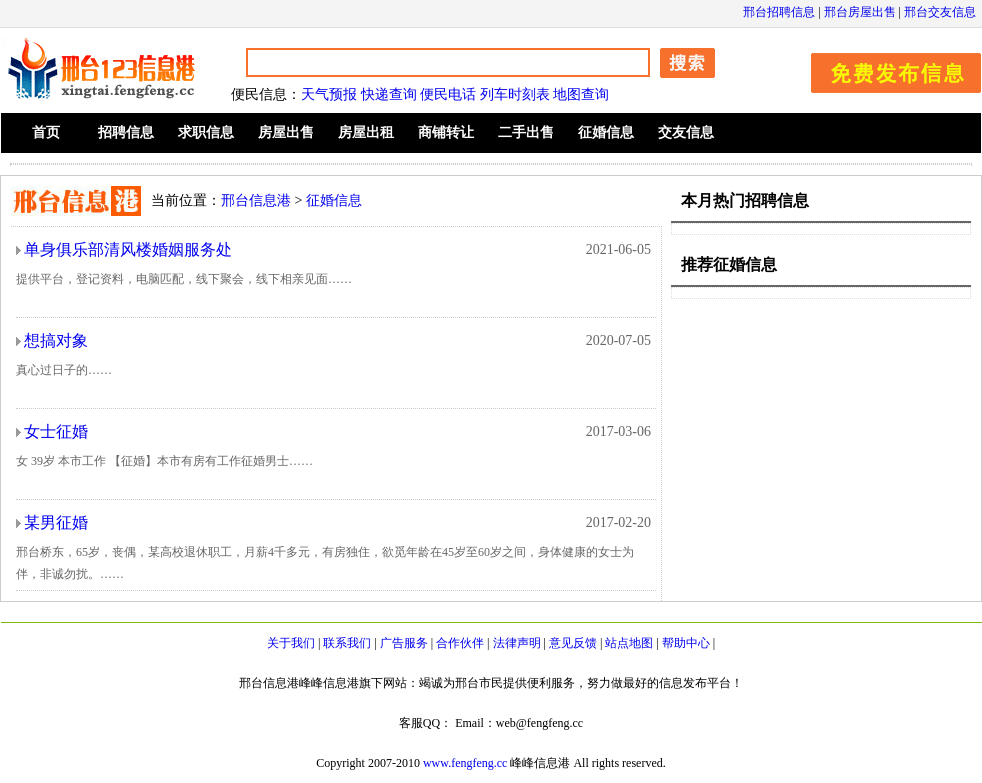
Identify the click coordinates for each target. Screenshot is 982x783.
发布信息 (886, 69)
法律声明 (517, 643)
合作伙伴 (460, 643)
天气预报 (329, 94)
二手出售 (526, 132)
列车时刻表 (515, 94)
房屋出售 (286, 132)
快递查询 (389, 94)
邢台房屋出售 (860, 12)
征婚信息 (606, 132)
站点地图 (629, 643)
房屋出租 (366, 132)
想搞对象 (56, 340)
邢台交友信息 (940, 12)
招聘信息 (126, 132)
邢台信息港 (256, 200)
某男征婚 (56, 522)
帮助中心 (686, 643)
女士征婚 (56, 431)
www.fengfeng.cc (465, 763)
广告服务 (404, 643)
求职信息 (206, 132)
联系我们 (347, 643)
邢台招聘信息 (779, 12)
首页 (46, 132)
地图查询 (581, 94)
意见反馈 (573, 643)
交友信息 (686, 132)
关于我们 (291, 643)
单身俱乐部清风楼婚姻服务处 (128, 249)
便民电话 (448, 94)
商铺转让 (446, 132)
